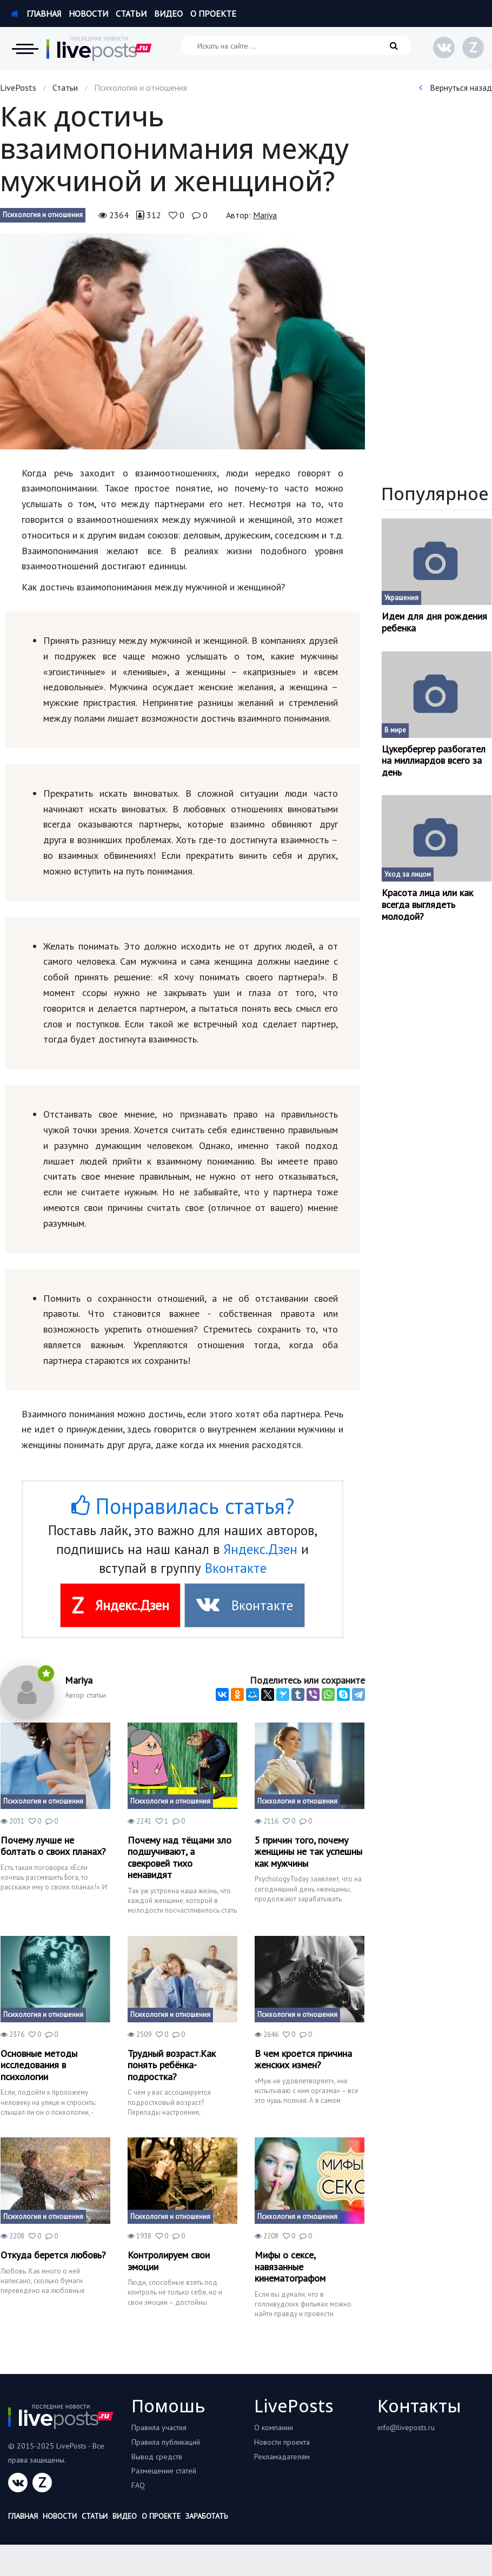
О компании (273, 2427)
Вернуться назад (455, 87)
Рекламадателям (282, 2456)
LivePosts (18, 87)
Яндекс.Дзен (260, 1549)
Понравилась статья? (182, 1506)
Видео (168, 13)
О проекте (213, 13)
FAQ (138, 2485)
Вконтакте (236, 1568)
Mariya (265, 215)
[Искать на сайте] (296, 45)
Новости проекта (282, 2442)
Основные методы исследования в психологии (39, 2065)
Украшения (401, 597)
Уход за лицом (407, 874)
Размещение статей (163, 2471)
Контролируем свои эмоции (169, 2260)
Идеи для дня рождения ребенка (434, 622)
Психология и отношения (43, 214)
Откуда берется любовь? (53, 2255)
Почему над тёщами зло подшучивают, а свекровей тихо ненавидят (179, 1857)
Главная (36, 13)
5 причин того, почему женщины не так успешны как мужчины (308, 1851)
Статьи (131, 13)
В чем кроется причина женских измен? (303, 2059)
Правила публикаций (165, 2442)
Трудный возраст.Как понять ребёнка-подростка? (172, 2065)
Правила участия (159, 2427)
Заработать (206, 2516)
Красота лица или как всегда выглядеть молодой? (427, 904)
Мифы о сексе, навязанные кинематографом (290, 2266)
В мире (395, 730)
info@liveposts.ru (406, 2427)
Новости (88, 13)
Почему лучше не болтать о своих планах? (53, 1846)
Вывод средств (156, 2456)
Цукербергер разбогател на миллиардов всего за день (434, 760)
